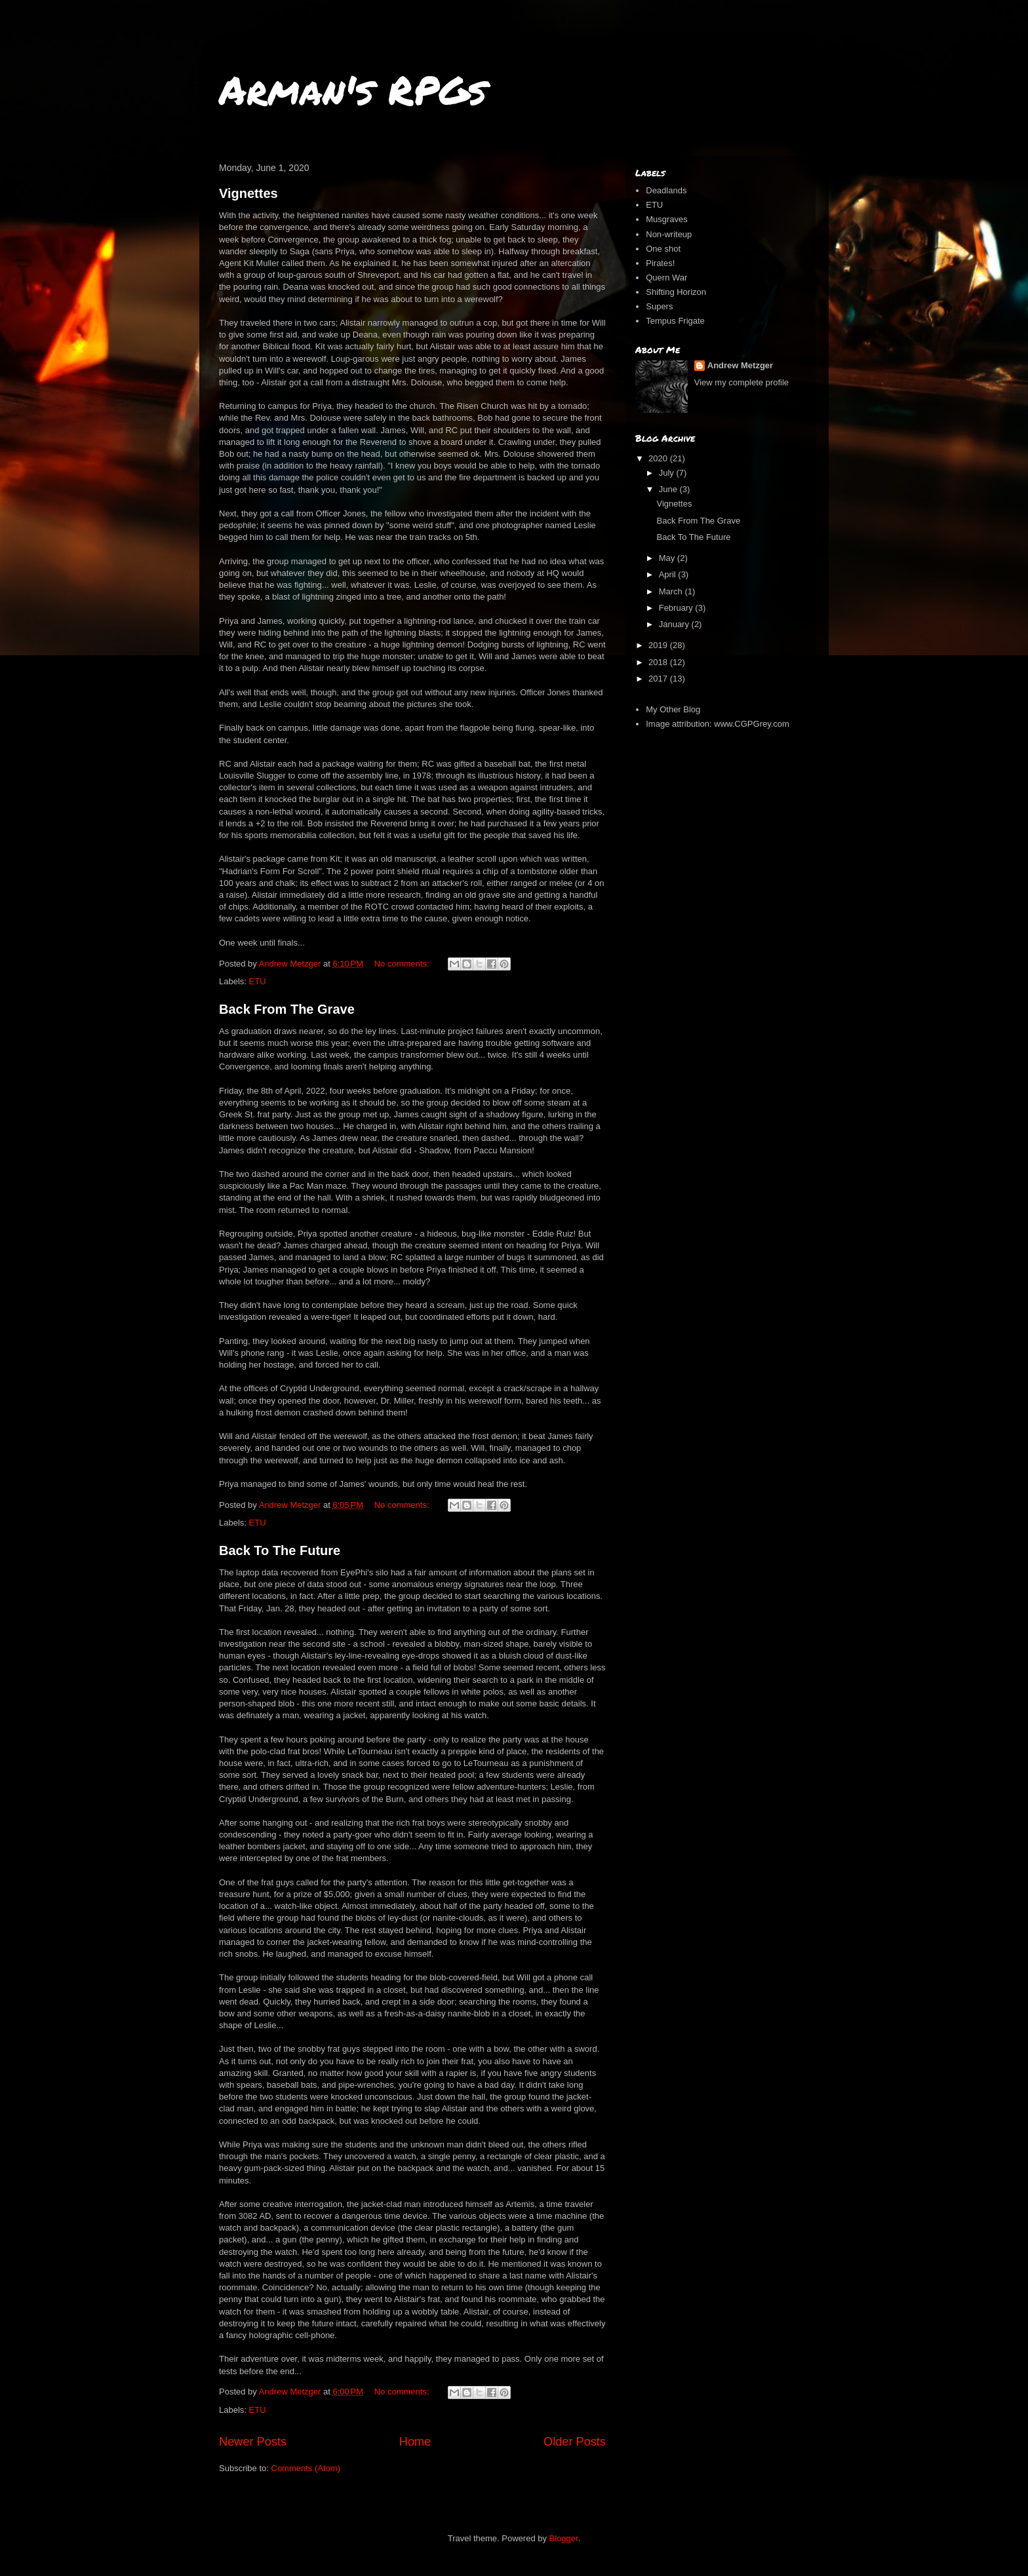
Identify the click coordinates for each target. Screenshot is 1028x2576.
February (677, 608)
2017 (659, 678)
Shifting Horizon (676, 292)
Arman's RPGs (352, 89)
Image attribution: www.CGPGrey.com (717, 724)
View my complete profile (741, 382)
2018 (659, 662)
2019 (659, 645)
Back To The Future (279, 1550)
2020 (659, 458)
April (669, 574)
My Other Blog (673, 709)
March (672, 591)
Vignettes (248, 193)
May (668, 558)
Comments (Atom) (305, 2468)
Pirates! (660, 263)
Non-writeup (669, 234)
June (669, 489)
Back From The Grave (287, 1009)
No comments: (402, 964)
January (675, 624)
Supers (659, 306)
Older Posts (575, 2441)
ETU (257, 981)
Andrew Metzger (740, 365)
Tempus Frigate (675, 321)
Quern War (666, 277)
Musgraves (667, 219)
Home (415, 2441)
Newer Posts (253, 2441)
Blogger (563, 2538)
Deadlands (666, 190)
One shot (663, 249)
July (668, 473)
